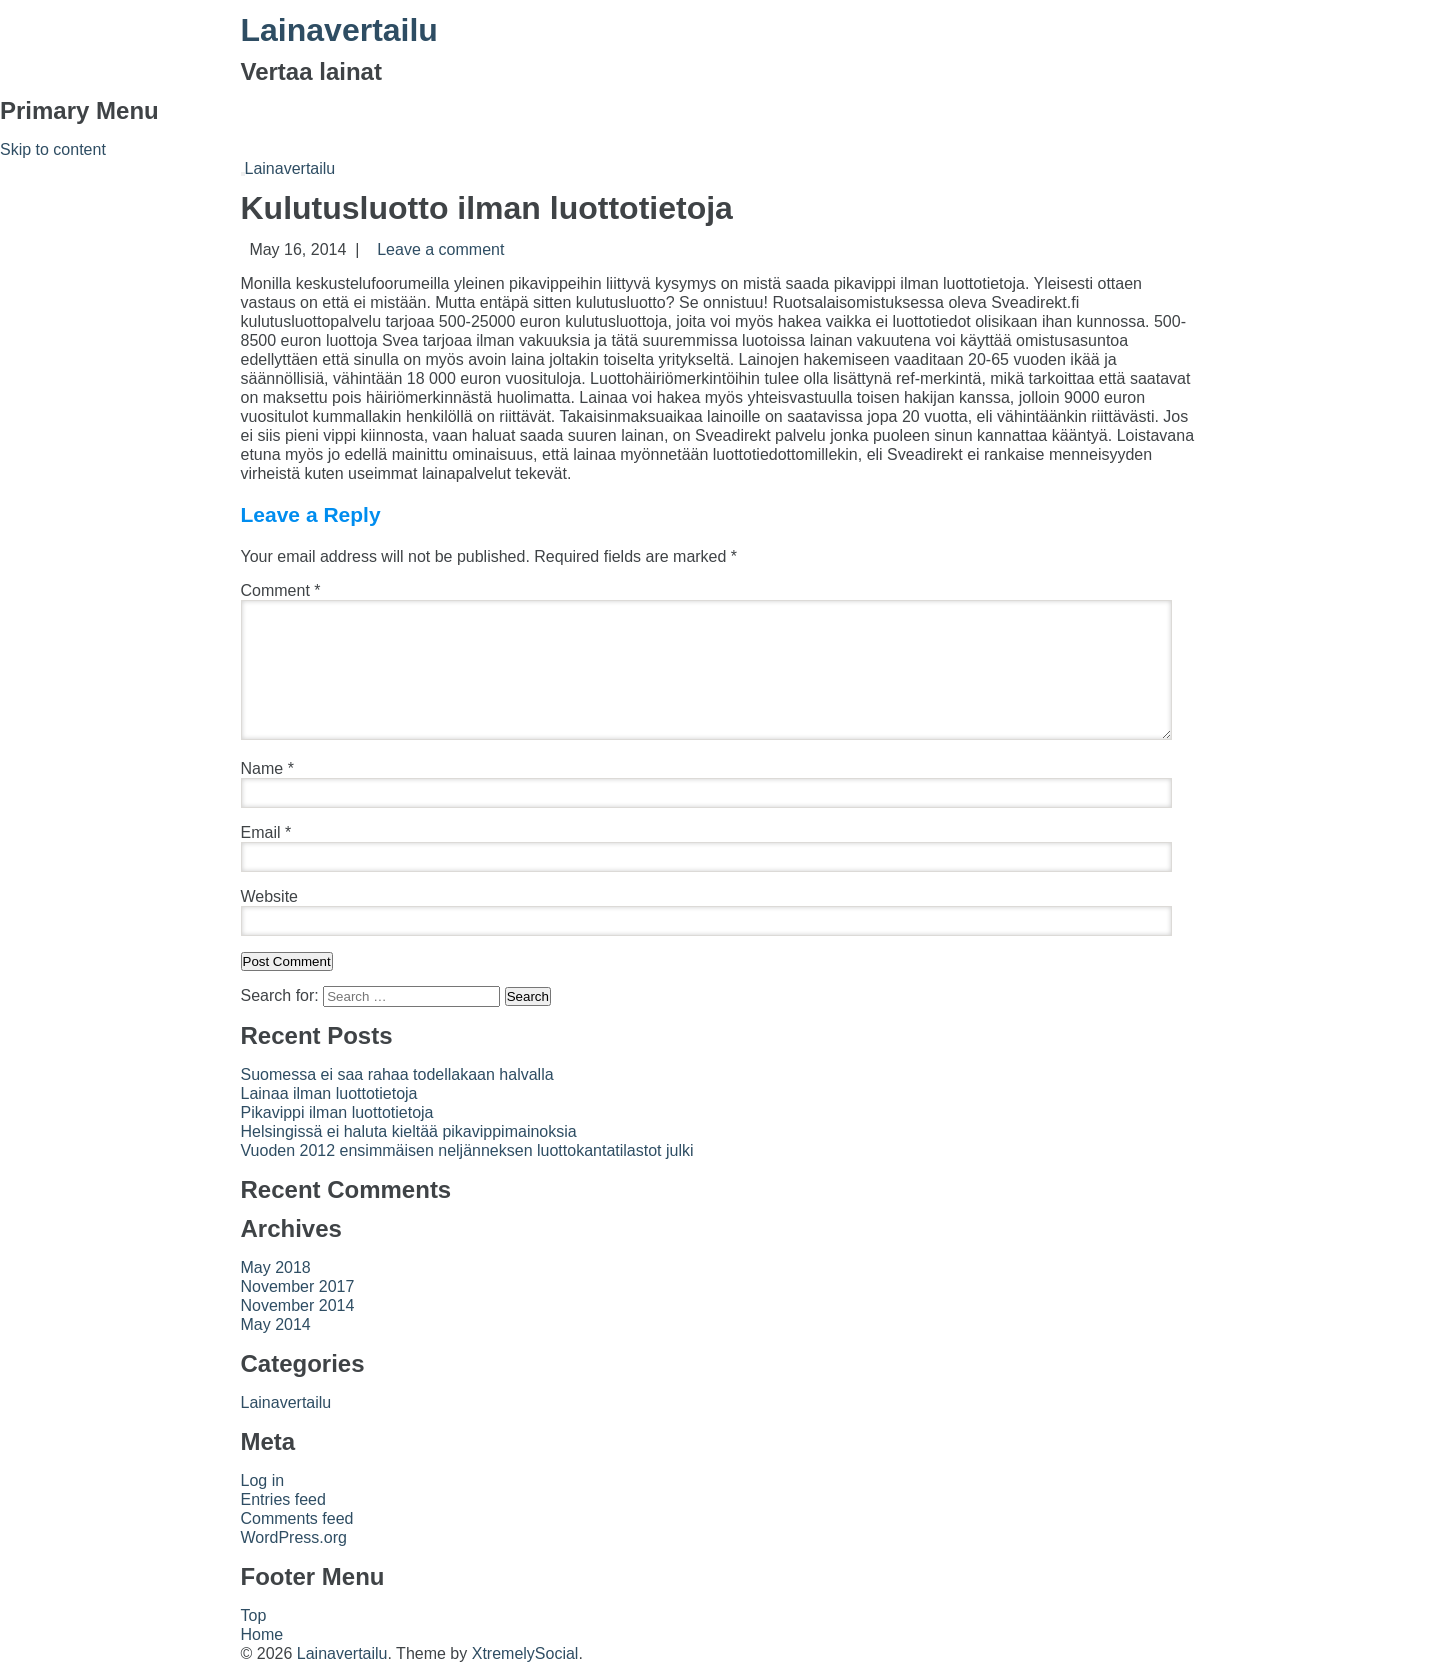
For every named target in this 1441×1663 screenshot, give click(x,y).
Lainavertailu (339, 30)
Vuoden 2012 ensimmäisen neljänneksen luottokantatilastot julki (467, 1150)
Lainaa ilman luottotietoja (329, 1093)
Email (266, 832)
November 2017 (298, 1286)
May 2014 (276, 1324)
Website (270, 896)
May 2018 (276, 1267)
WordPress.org (294, 1537)
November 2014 (298, 1305)
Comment (281, 590)
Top (254, 1615)
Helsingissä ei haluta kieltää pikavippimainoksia (409, 1131)
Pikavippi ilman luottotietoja (337, 1112)
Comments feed (297, 1518)
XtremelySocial (525, 1653)
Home (262, 1634)
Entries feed (283, 1499)
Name (267, 768)
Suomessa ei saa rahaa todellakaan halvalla (397, 1074)
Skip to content (53, 149)
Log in (263, 1480)
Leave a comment (440, 249)
